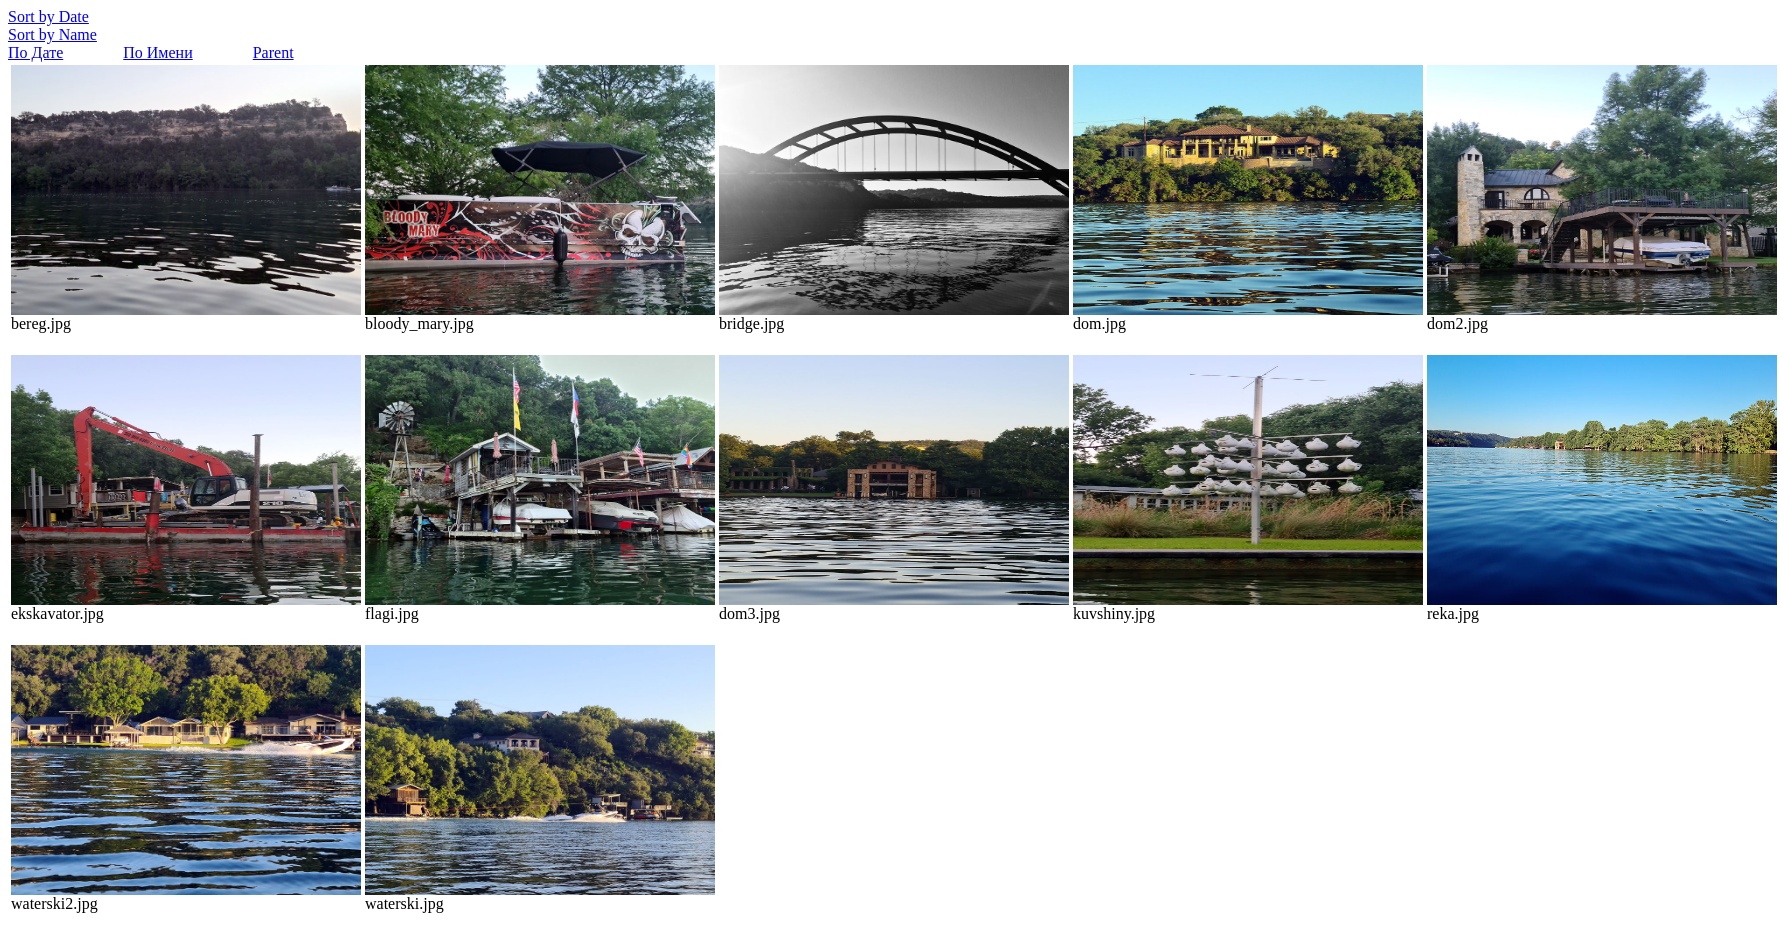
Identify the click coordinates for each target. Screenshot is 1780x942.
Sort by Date (48, 16)
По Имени (157, 52)
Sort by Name (52, 34)
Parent (273, 52)
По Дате (35, 52)
